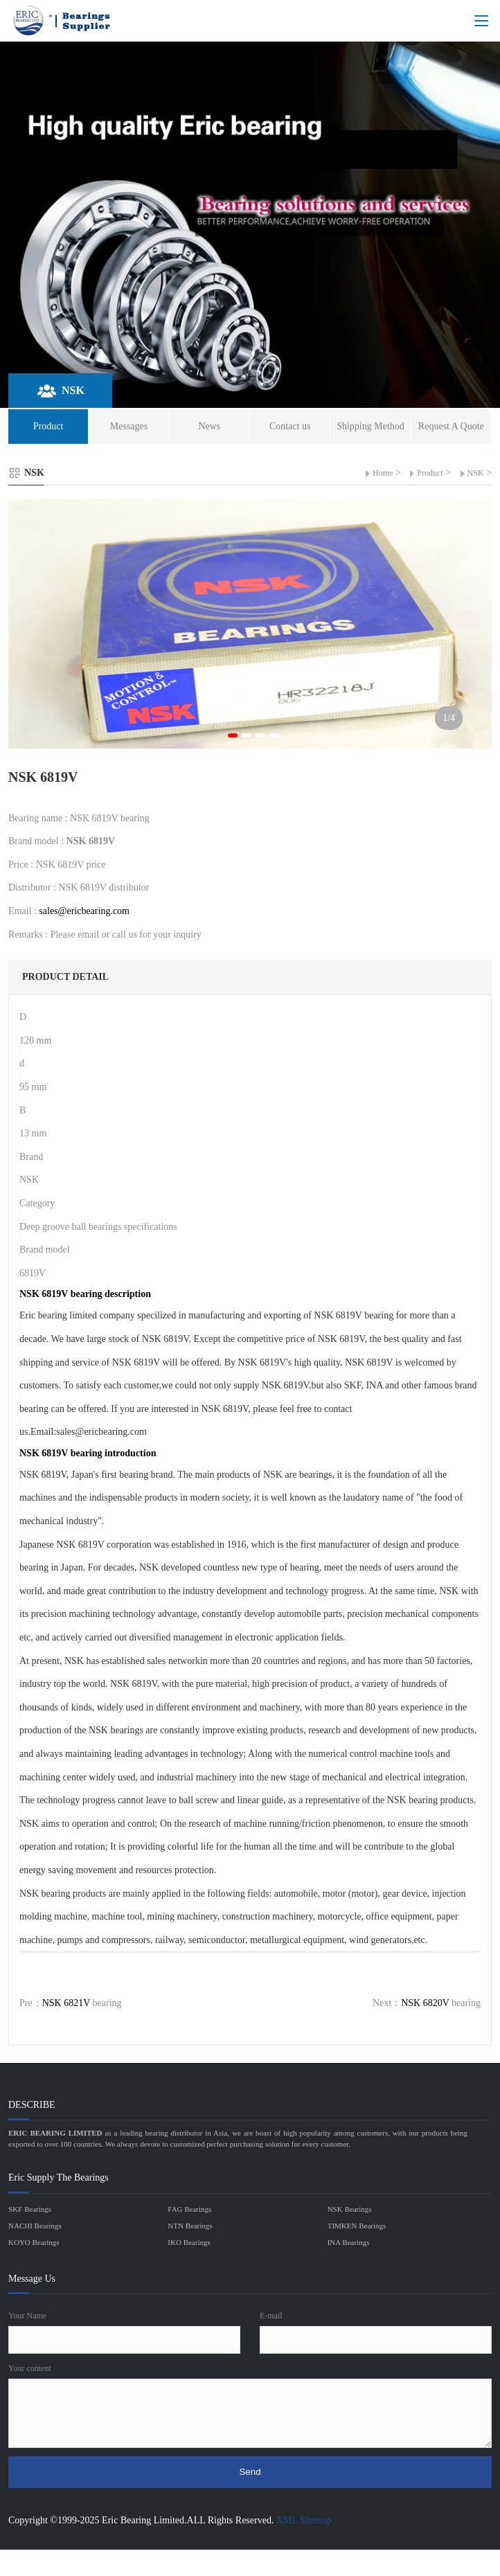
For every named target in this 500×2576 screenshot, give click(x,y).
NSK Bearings (350, 2209)
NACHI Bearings (35, 2225)
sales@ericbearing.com (84, 911)
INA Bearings (349, 2242)
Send (249, 2472)
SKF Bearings (29, 2209)
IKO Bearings (189, 2242)
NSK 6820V (425, 2003)
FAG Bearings (189, 2209)
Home (383, 473)
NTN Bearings (190, 2225)
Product (430, 473)
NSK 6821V (66, 2003)
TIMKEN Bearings (357, 2225)
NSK (475, 473)
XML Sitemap (304, 2520)
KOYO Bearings (34, 2242)
